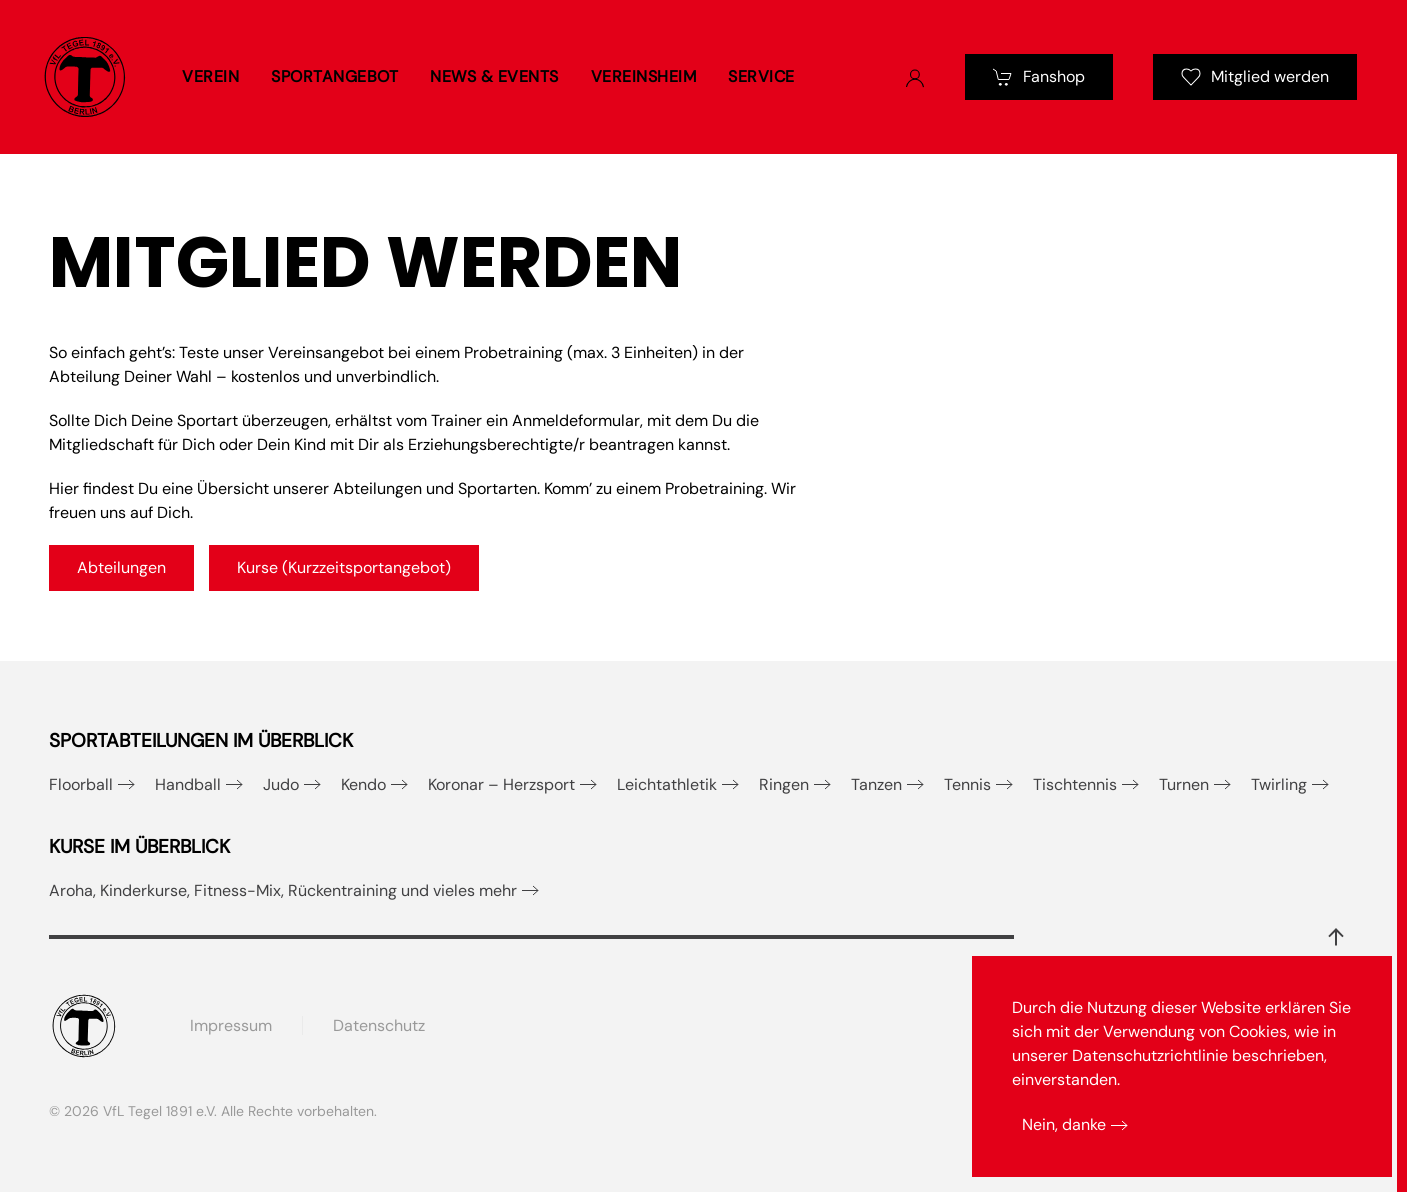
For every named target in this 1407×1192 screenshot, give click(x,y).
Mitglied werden (1255, 76)
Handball (188, 784)
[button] (1336, 937)
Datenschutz (379, 1025)
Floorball (81, 784)
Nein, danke (1064, 1124)
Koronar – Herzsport (501, 784)
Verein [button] (210, 76)
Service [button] (761, 76)
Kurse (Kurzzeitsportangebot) (344, 567)
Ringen (784, 784)
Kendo (363, 784)
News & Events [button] (494, 76)
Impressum (231, 1025)
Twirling (1279, 784)
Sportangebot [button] (334, 76)
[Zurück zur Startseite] (85, 77)
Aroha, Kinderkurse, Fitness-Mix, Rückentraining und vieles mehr (283, 890)
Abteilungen (121, 567)
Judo (281, 784)
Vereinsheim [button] (644, 76)
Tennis (967, 784)
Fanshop (1039, 76)
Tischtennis (1075, 784)
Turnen (1184, 784)
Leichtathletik (667, 784)
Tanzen (876, 784)
